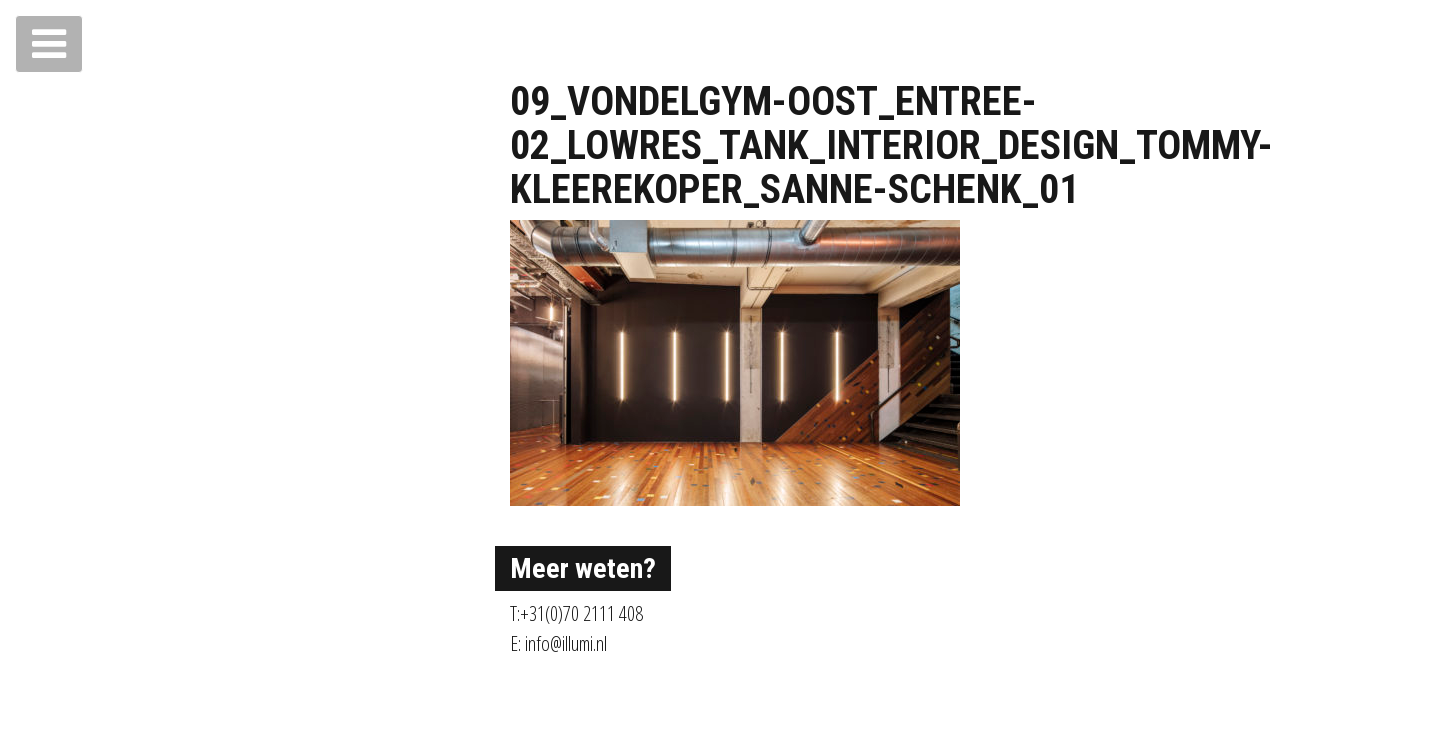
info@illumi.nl (566, 643)
